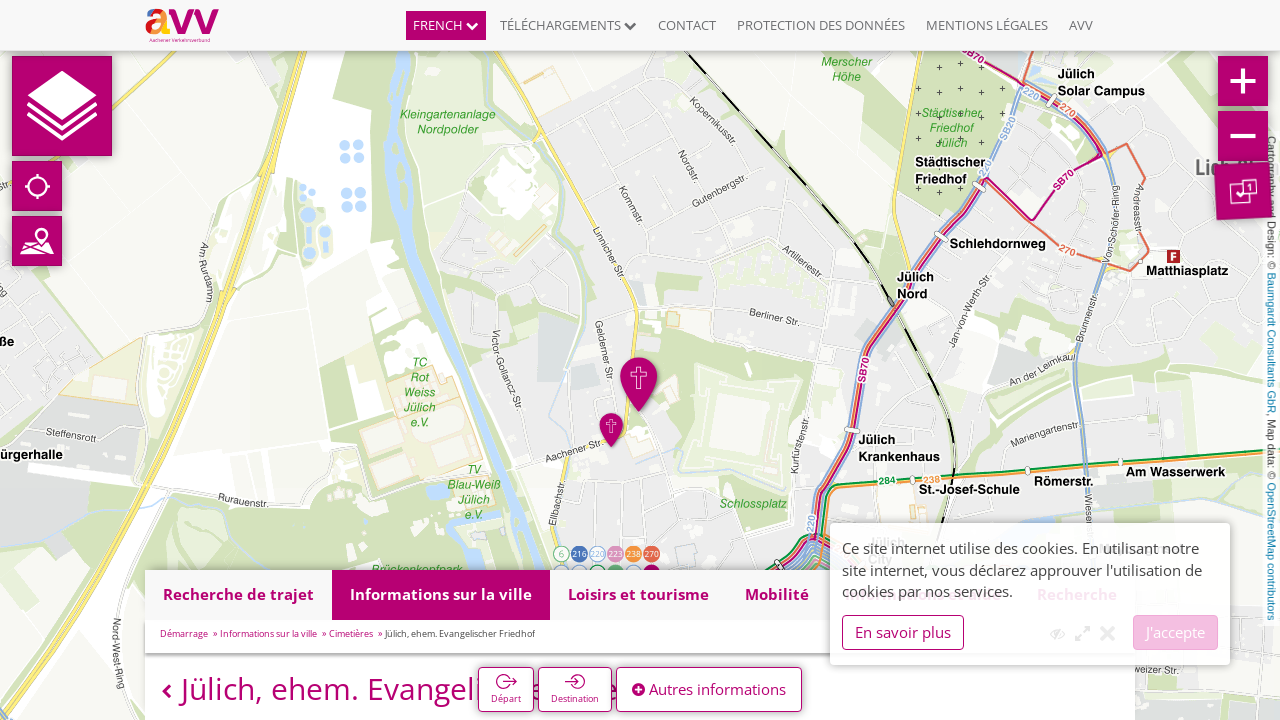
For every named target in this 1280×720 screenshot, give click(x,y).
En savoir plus (903, 632)
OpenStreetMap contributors (1272, 551)
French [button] (446, 25)
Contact (687, 25)
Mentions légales (987, 25)
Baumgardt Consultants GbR (1272, 343)
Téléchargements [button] (568, 25)
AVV (1081, 25)
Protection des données (821, 25)
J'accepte (1175, 632)
